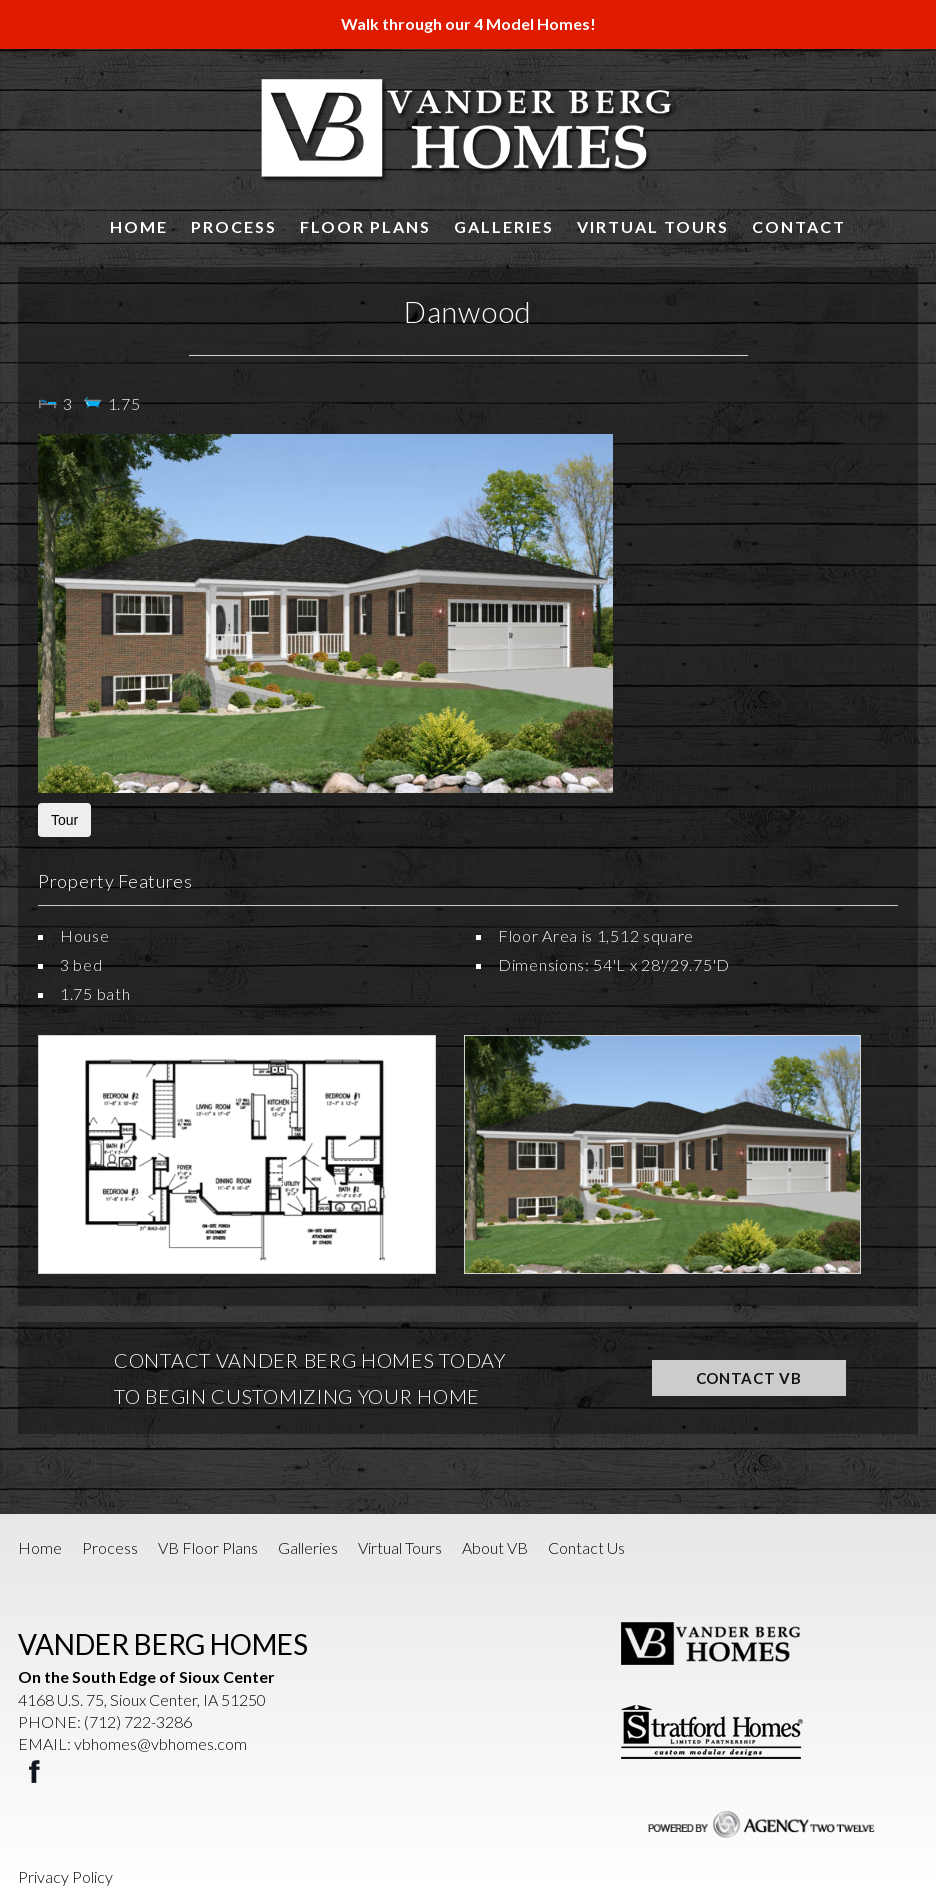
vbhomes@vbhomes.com (160, 1743)
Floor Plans (365, 226)
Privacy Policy (65, 1876)
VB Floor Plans (208, 1547)
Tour (64, 820)
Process (234, 226)
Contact (799, 226)
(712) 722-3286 (138, 1721)
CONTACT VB (749, 1378)
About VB (495, 1547)
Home (139, 226)
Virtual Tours (653, 226)
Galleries (504, 226)
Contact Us (586, 1547)
